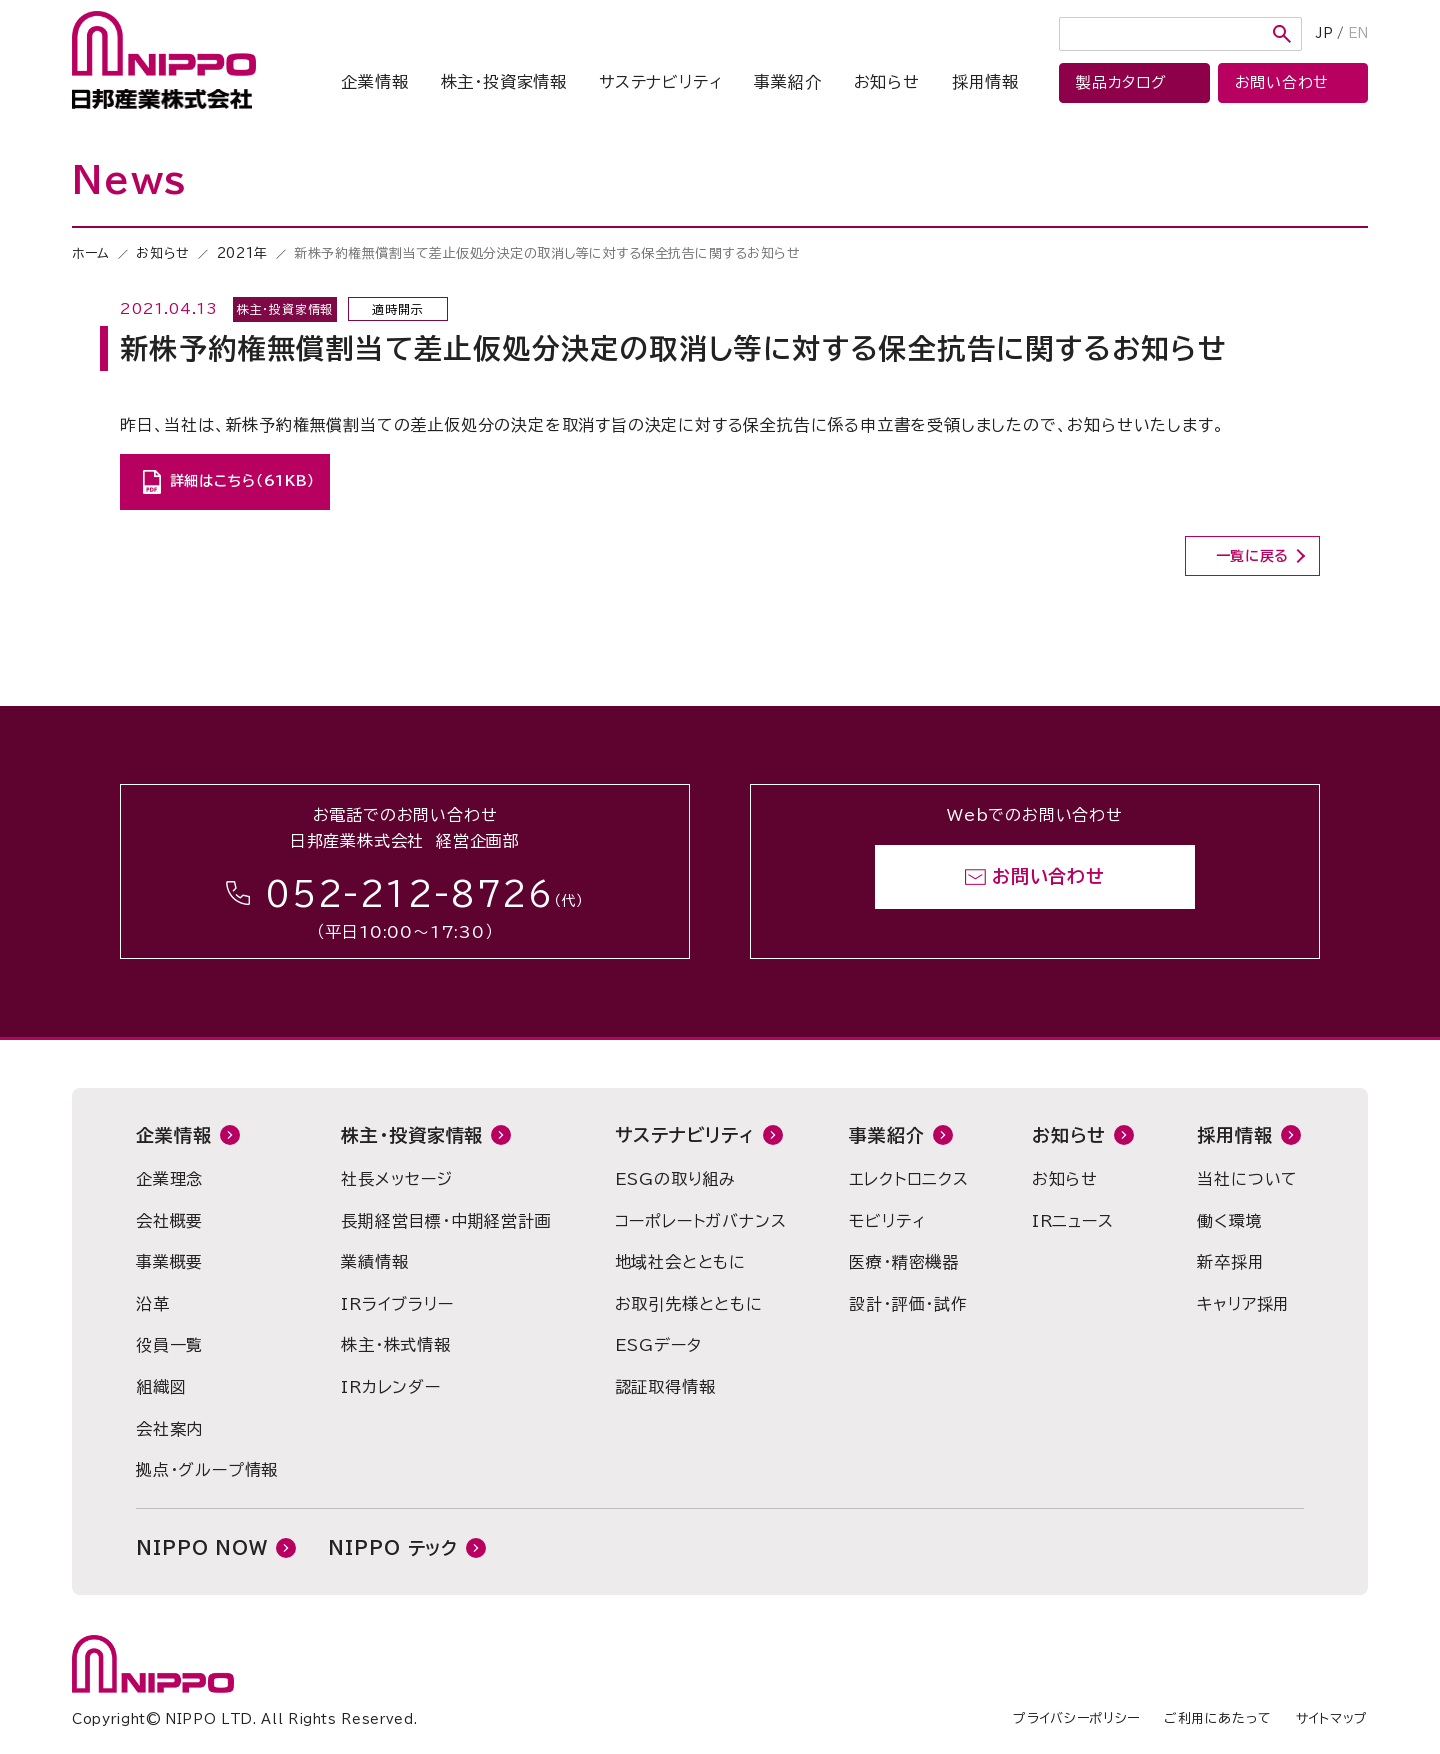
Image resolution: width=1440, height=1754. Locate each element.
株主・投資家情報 (504, 82)
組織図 (161, 1387)
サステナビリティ (660, 82)
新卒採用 (1230, 1262)
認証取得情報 (665, 1387)
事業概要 (169, 1262)
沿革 (153, 1304)
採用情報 (985, 82)
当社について (1247, 1179)
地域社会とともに (680, 1262)
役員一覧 (169, 1345)
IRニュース (1073, 1221)
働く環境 (1229, 1221)
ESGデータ (658, 1345)
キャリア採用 (1243, 1304)
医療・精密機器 (904, 1262)
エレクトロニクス (908, 1179)
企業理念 (169, 1179)
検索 (1282, 34)
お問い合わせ (1048, 877)
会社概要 (169, 1221)
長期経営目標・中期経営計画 (446, 1221)
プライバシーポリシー (1076, 1718)
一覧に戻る (1253, 556)
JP (1324, 33)
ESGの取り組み (675, 1179)
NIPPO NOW (202, 1548)
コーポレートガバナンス (701, 1221)
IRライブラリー (397, 1304)
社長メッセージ (397, 1179)
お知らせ (887, 82)
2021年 (242, 253)
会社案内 (169, 1429)
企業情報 (374, 82)
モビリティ (887, 1221)
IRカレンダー (391, 1387)
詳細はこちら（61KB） (242, 481)
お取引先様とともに (689, 1304)
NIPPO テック (393, 1548)
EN (1358, 33)
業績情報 (374, 1262)
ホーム (91, 253)
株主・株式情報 (396, 1345)
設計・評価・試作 (908, 1304)
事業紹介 (787, 82)
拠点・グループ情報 (207, 1470)
